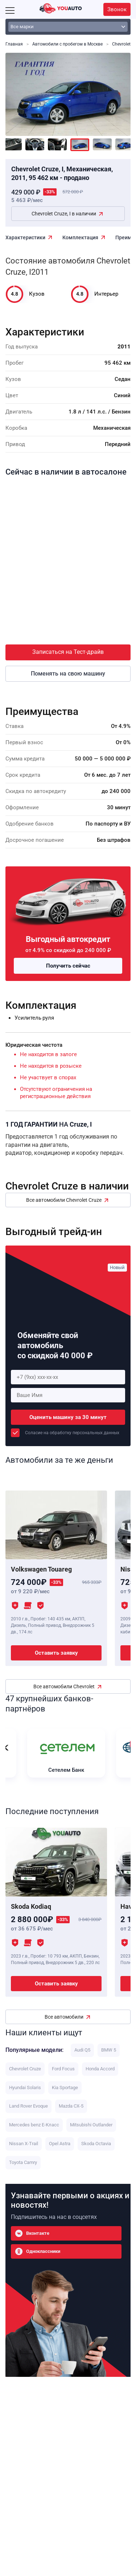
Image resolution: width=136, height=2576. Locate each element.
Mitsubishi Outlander (91, 2124)
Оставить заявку (56, 1653)
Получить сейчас (68, 966)
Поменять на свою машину (68, 673)
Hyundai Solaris (25, 2087)
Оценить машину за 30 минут (68, 1417)
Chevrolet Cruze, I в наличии (64, 214)
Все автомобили (64, 2017)
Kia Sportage (65, 2087)
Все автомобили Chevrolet (64, 1686)
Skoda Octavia (96, 2143)
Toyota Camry (23, 2162)
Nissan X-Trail (23, 2143)
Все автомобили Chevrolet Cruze (64, 1200)
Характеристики (25, 237)
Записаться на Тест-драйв (68, 651)
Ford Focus (63, 2068)
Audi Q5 (82, 2050)
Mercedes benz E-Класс (34, 2124)
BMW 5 (108, 2050)
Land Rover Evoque (28, 2106)
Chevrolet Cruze (25, 2068)
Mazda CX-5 (71, 2106)
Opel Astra (59, 2143)
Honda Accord (100, 2068)
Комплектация (80, 237)
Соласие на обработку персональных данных (72, 1432)
